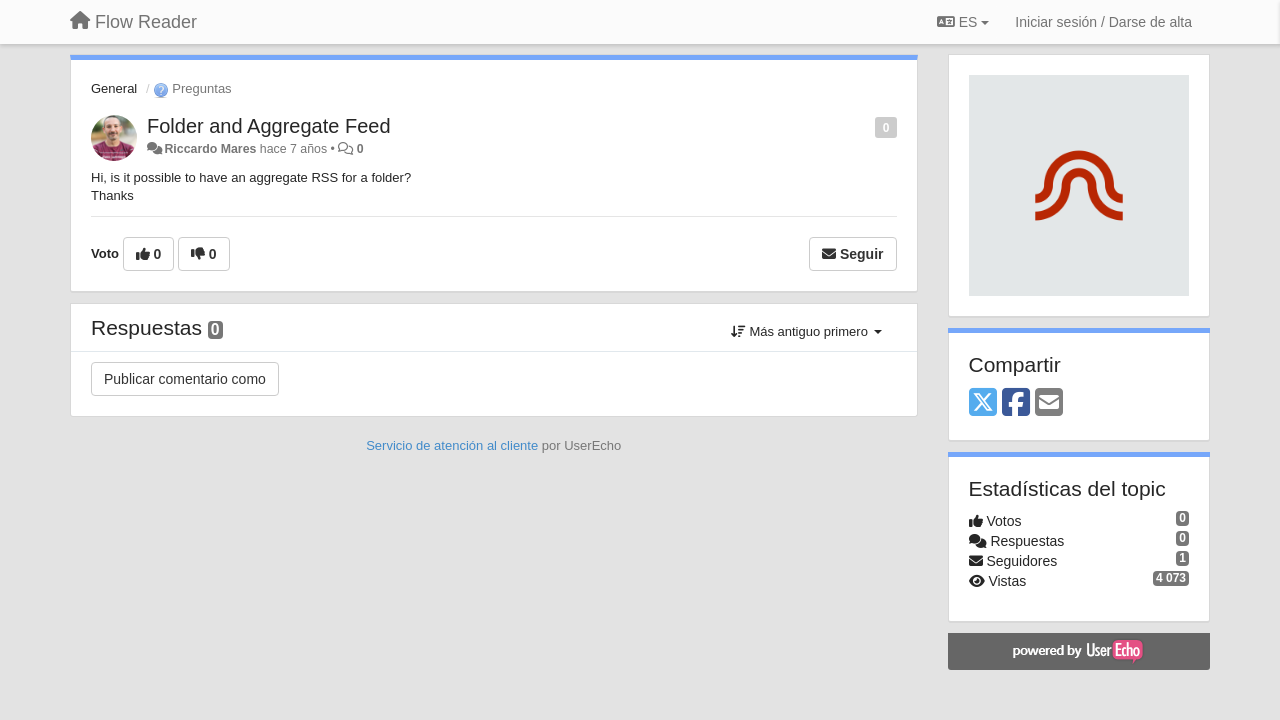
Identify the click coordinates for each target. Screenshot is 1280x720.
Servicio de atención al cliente (454, 445)
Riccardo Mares (210, 149)
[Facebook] (1016, 403)
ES (963, 22)
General (114, 88)
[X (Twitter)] (983, 403)
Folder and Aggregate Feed (269, 126)
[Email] (1049, 403)
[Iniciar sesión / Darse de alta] (1103, 22)
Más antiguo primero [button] (806, 331)
